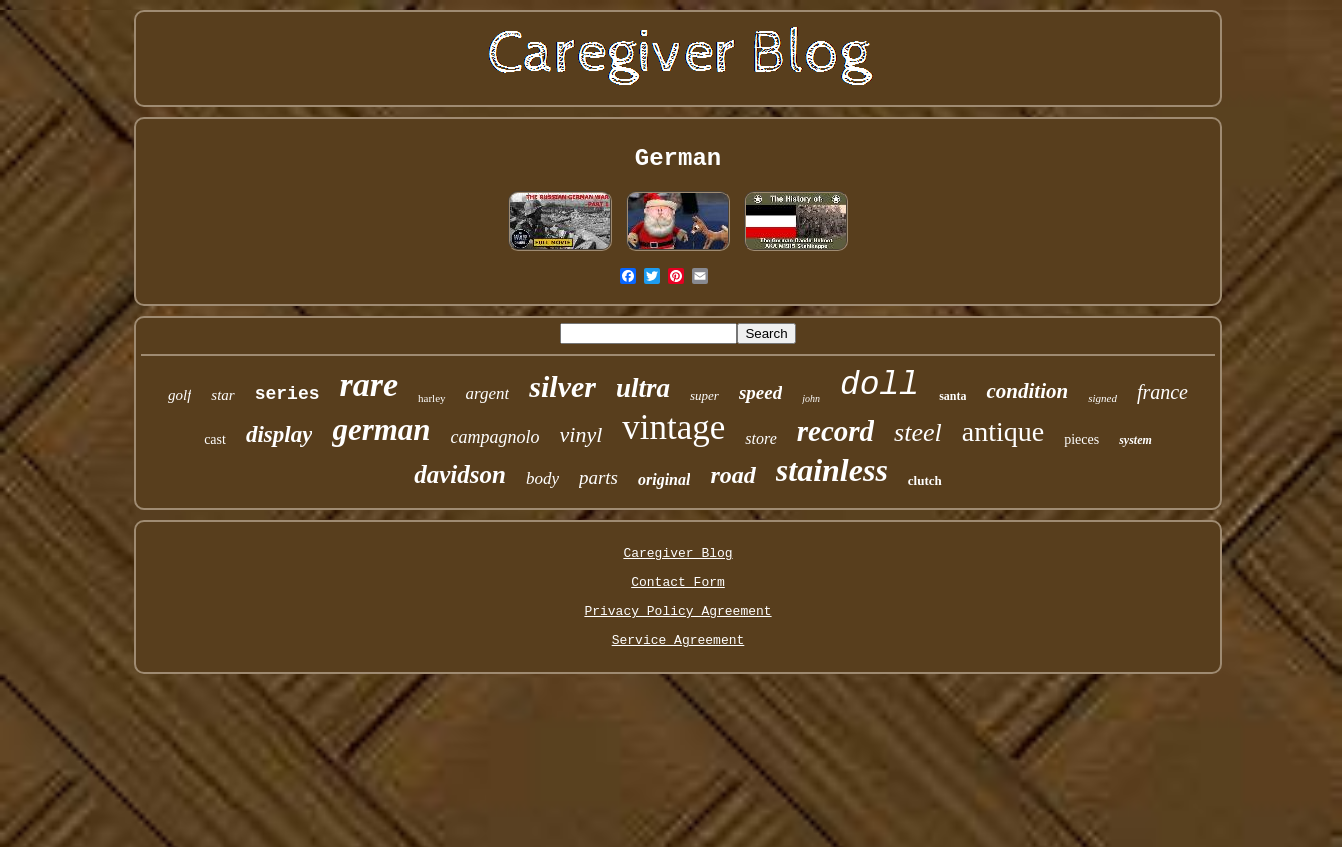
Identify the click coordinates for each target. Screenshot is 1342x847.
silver (562, 386)
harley (431, 398)
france (1162, 392)
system (1135, 440)
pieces (1081, 439)
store (760, 438)
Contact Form (678, 582)
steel (918, 432)
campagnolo (495, 437)
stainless (832, 470)
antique (1003, 431)
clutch (925, 480)
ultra (643, 388)
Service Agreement (678, 640)
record (835, 431)
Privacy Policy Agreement (677, 611)
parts (598, 477)
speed (760, 392)
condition (1027, 391)
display (279, 434)
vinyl (581, 434)
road (732, 475)
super (704, 395)
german (381, 429)
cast (215, 439)
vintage (673, 427)
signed (1102, 398)
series (287, 394)
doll (879, 385)
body (542, 478)
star (222, 395)
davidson (460, 474)
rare (368, 384)
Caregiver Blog (677, 553)
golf (179, 395)
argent (488, 393)
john (811, 398)
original (664, 479)
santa (952, 396)
